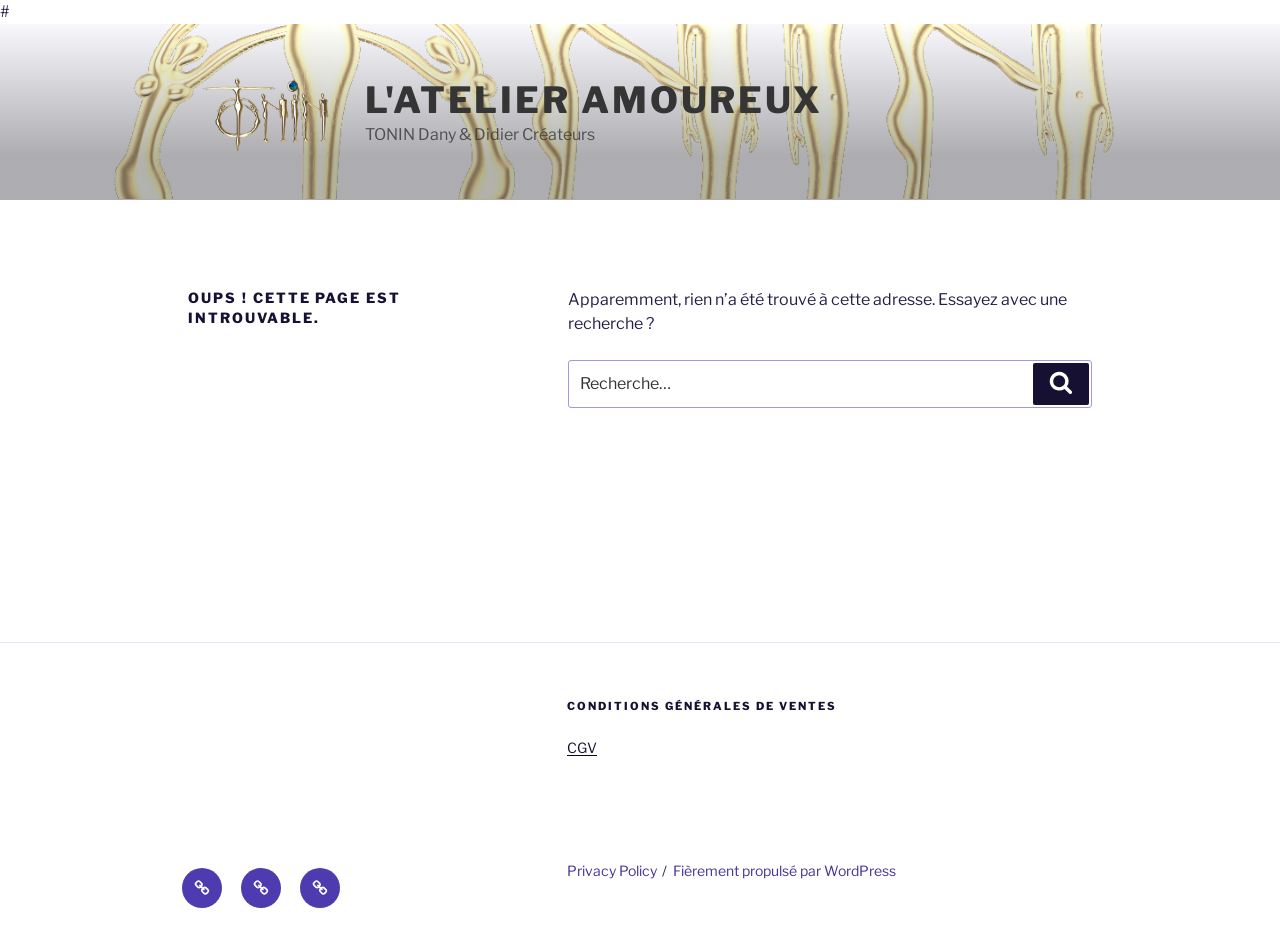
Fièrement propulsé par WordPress (784, 870)
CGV (582, 747)
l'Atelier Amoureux (594, 100)
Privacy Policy (612, 870)
